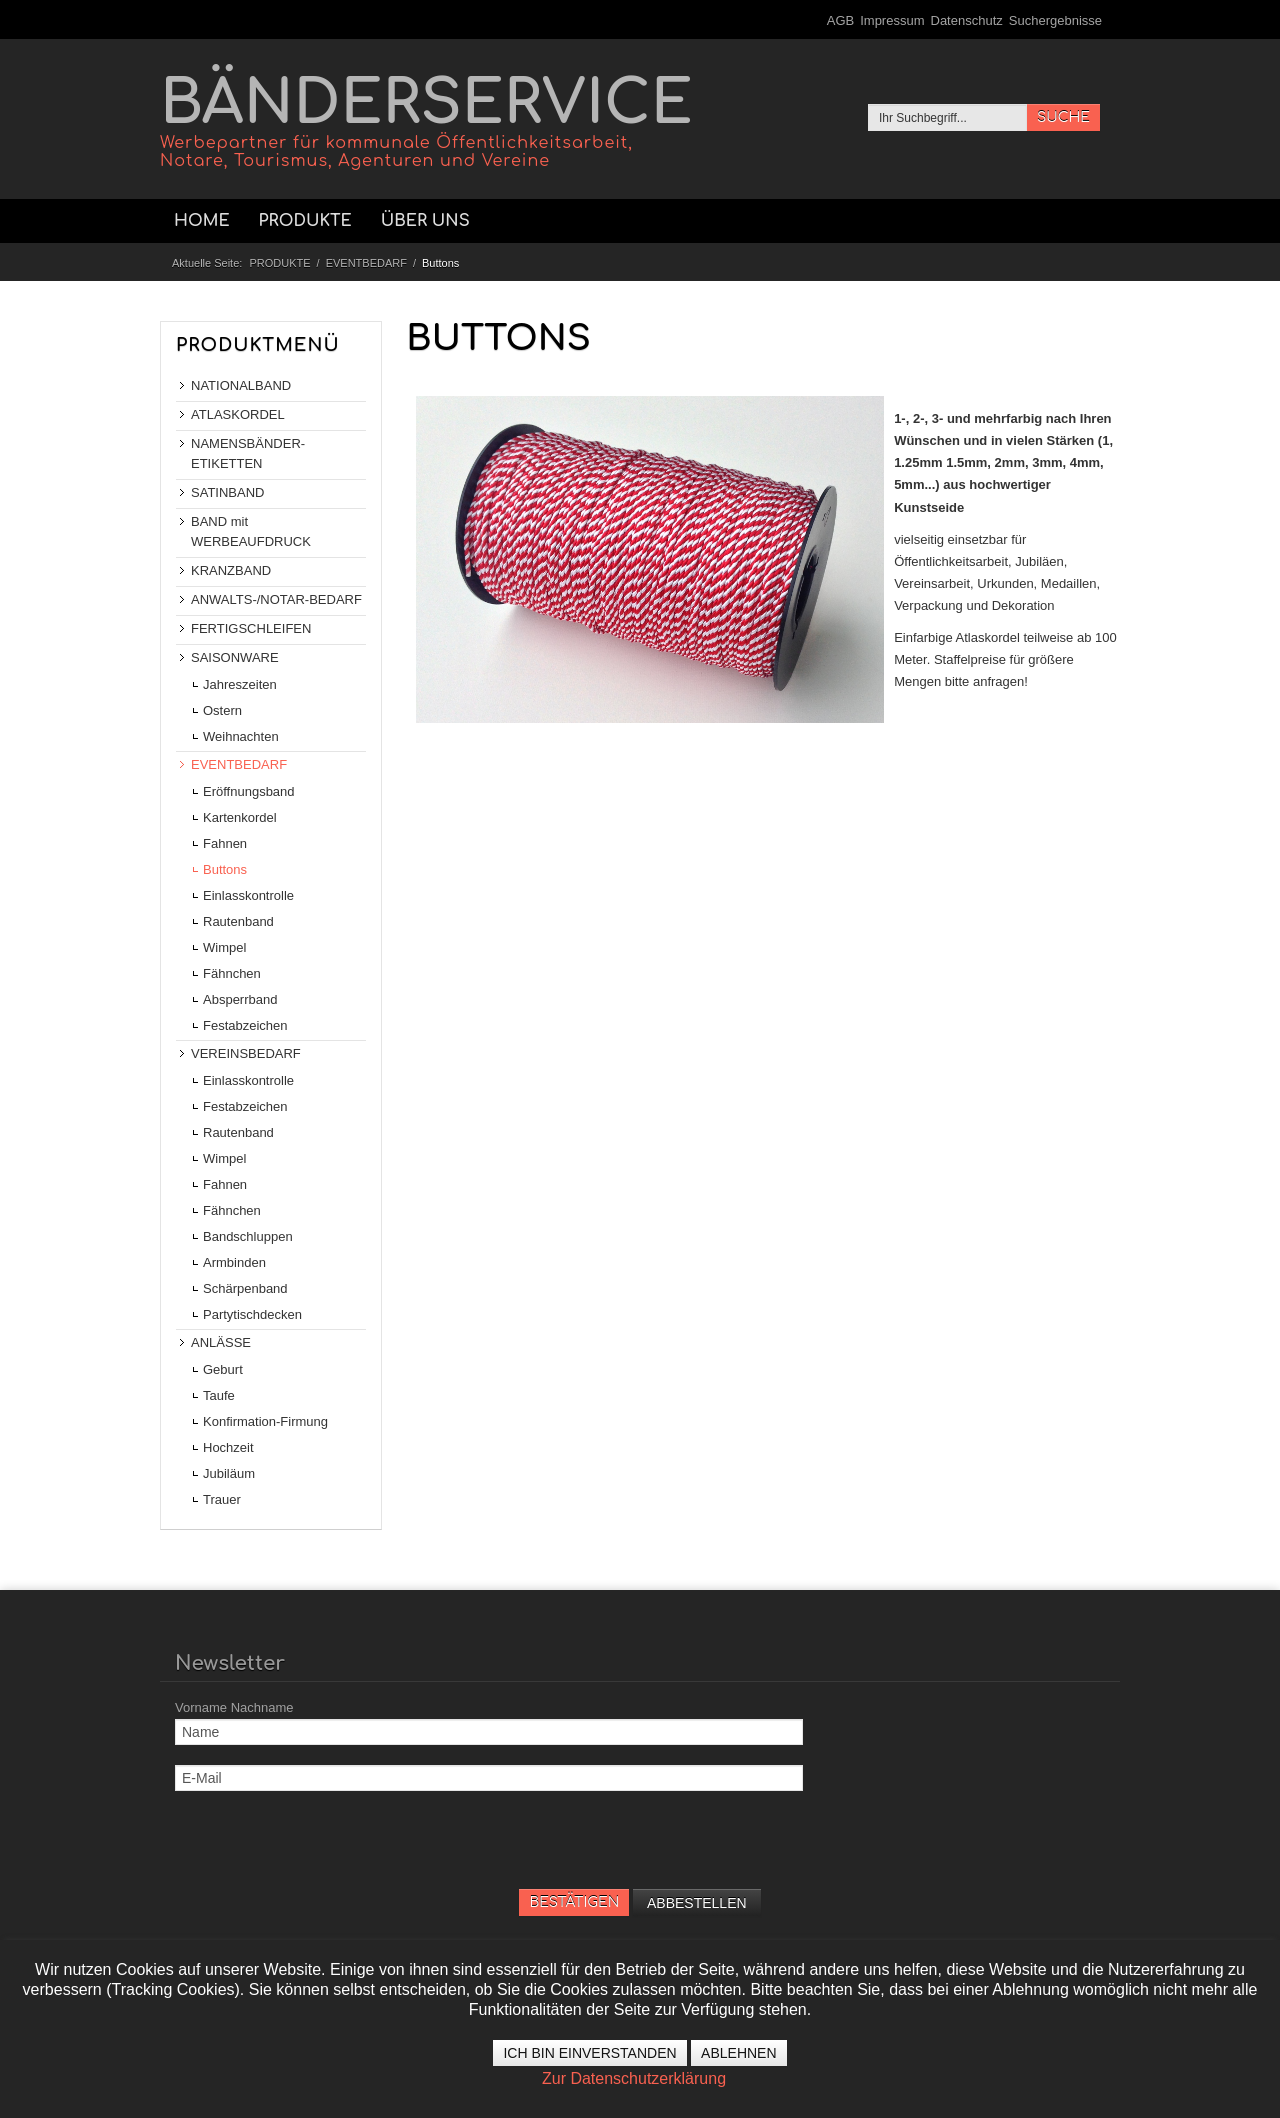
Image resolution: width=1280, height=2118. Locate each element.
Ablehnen (738, 2053)
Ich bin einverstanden (589, 2053)
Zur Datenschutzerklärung (634, 2078)
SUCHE (1063, 117)
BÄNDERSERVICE (426, 120)
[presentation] (327, 1850)
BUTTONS (498, 338)
